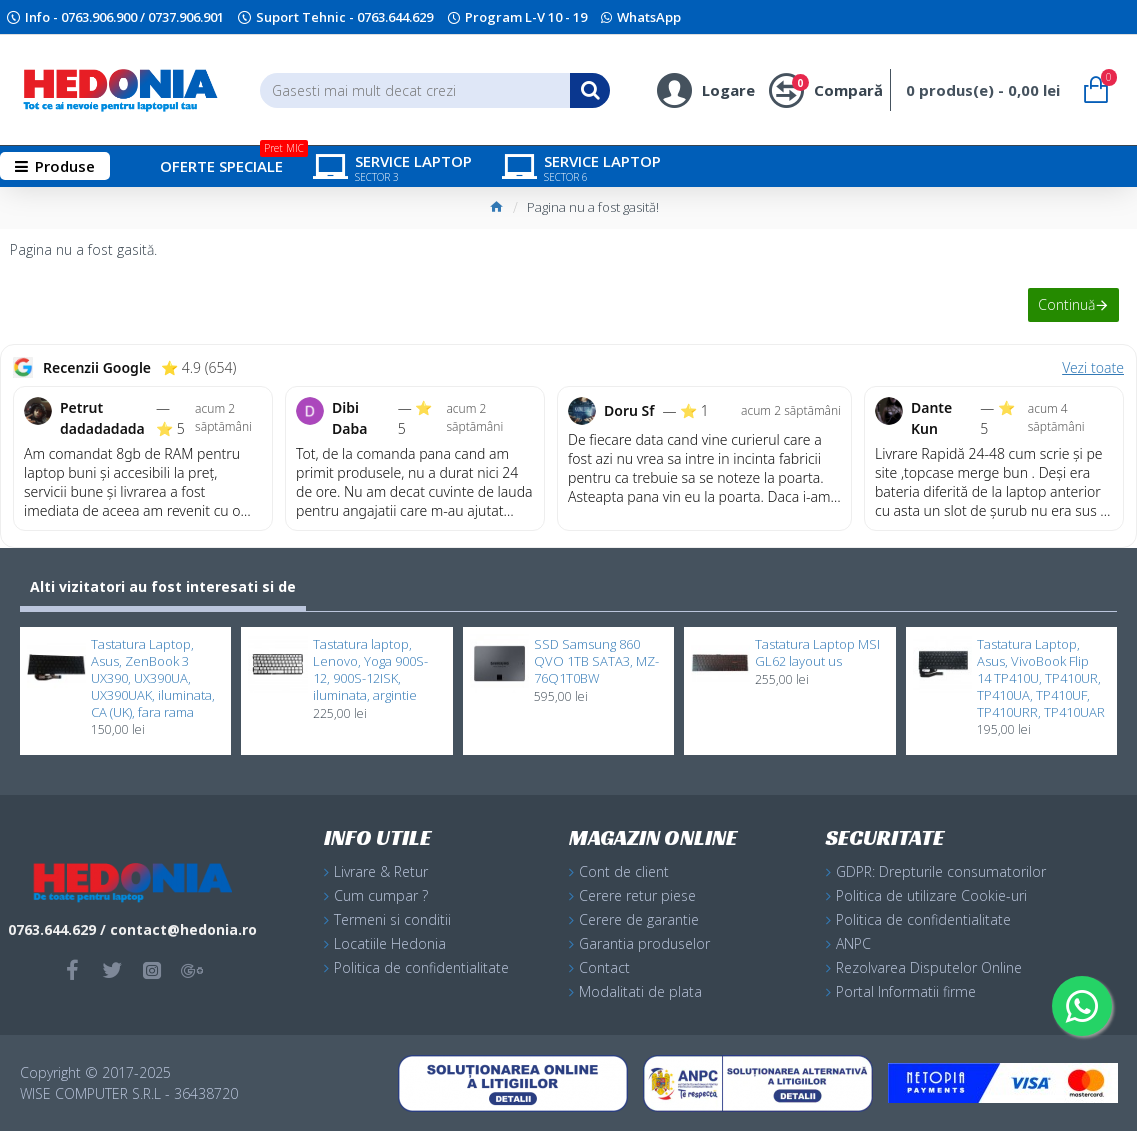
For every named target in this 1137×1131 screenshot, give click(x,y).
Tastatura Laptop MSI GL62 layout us (817, 653)
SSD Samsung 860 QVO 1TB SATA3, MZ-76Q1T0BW (596, 661)
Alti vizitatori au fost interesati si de (163, 586)
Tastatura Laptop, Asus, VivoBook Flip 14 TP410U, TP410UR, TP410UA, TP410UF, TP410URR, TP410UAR (1041, 678)
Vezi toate (1093, 367)
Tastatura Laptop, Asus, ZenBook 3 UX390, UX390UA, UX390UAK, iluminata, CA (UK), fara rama (153, 678)
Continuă (1064, 306)
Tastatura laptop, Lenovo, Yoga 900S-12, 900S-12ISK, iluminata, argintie (370, 670)
